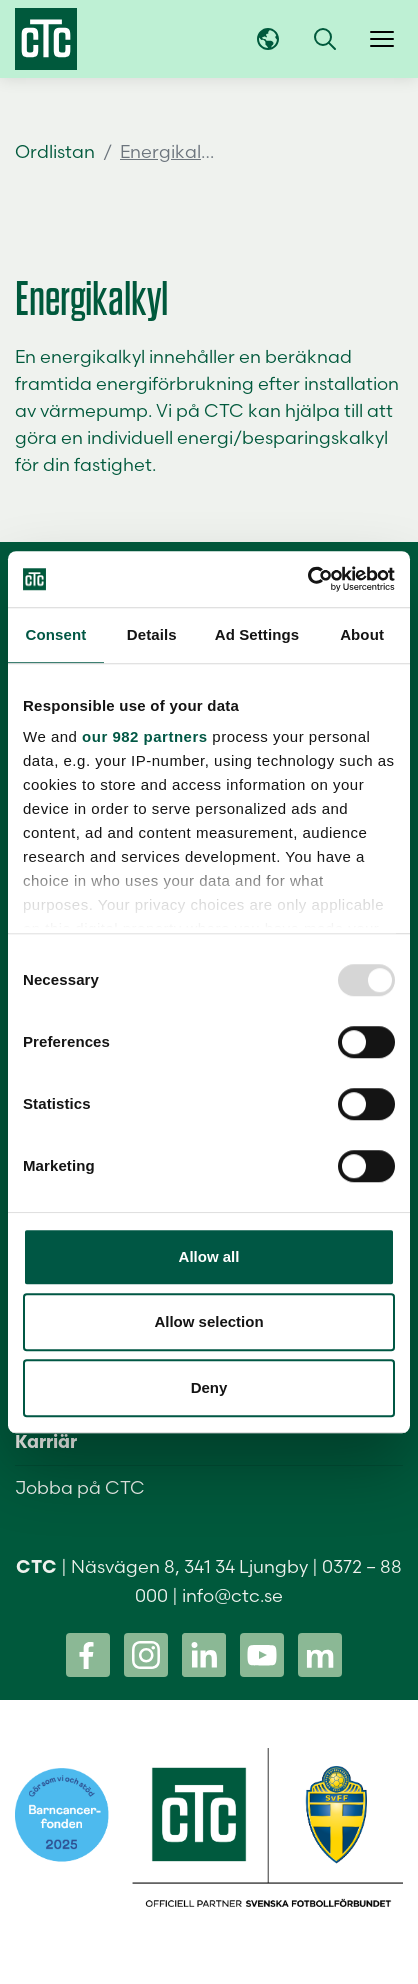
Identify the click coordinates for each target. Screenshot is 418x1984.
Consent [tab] (56, 634)
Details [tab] (152, 634)
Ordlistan (55, 151)
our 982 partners (145, 736)
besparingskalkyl (315, 437)
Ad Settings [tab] (257, 634)
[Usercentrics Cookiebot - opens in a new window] (307, 579)
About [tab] (362, 634)
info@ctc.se (232, 1595)
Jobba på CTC (80, 1487)
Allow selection (208, 1321)
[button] (325, 39)
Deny (209, 1387)
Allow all (209, 1256)
